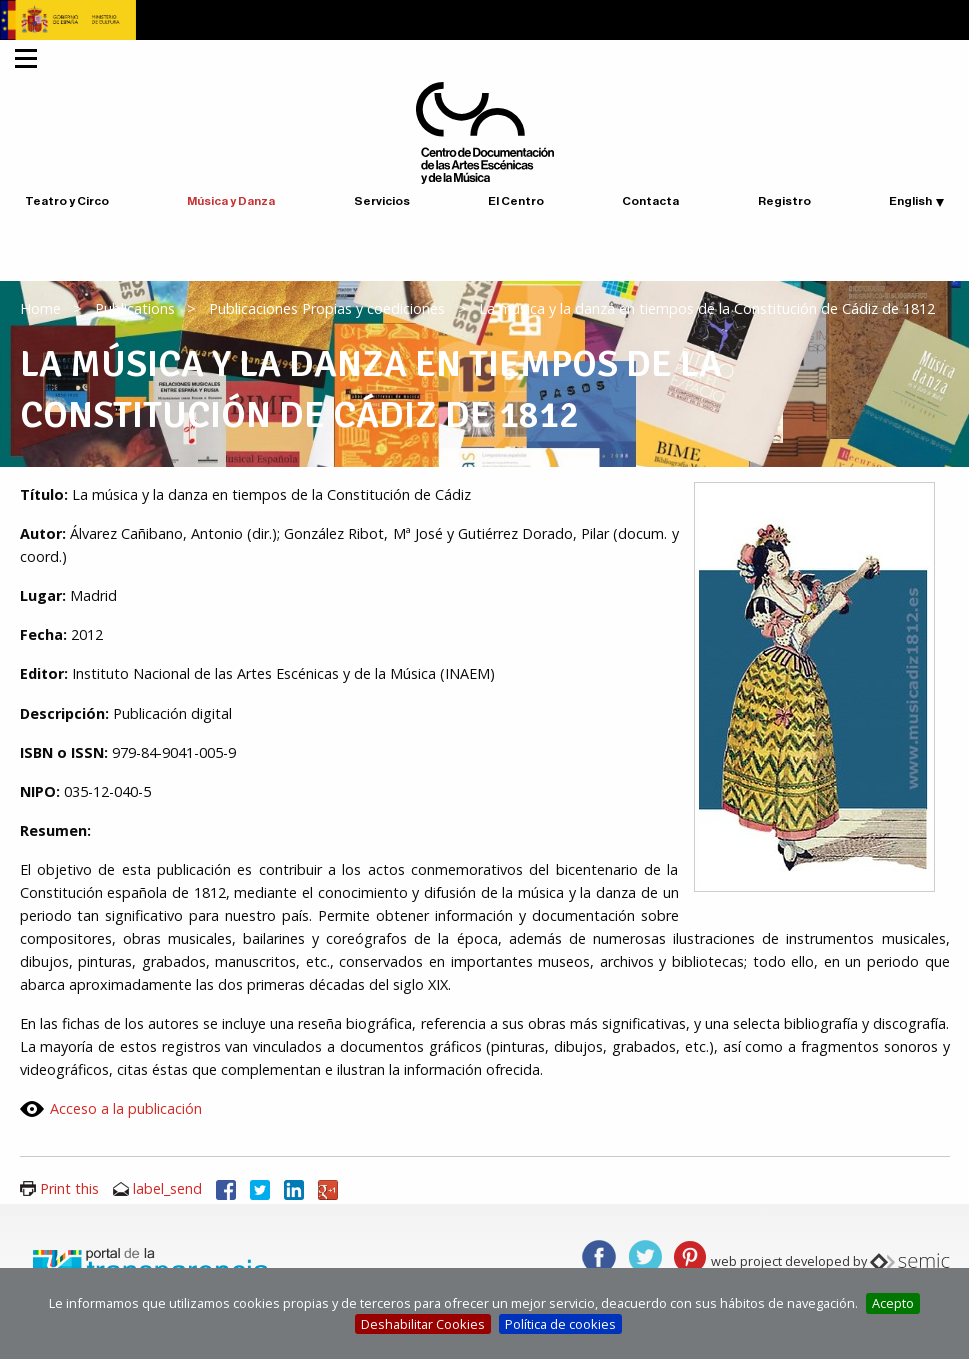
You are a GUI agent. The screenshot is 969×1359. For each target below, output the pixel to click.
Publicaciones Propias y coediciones (327, 308)
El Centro (516, 201)
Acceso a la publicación (126, 1108)
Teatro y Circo (67, 201)
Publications (135, 308)
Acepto (893, 1303)
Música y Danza (231, 201)
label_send (167, 1188)
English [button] (910, 201)
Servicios (382, 201)
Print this (69, 1188)
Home (40, 308)
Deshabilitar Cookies (423, 1324)
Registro (784, 201)
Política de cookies (560, 1324)
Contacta (650, 201)
